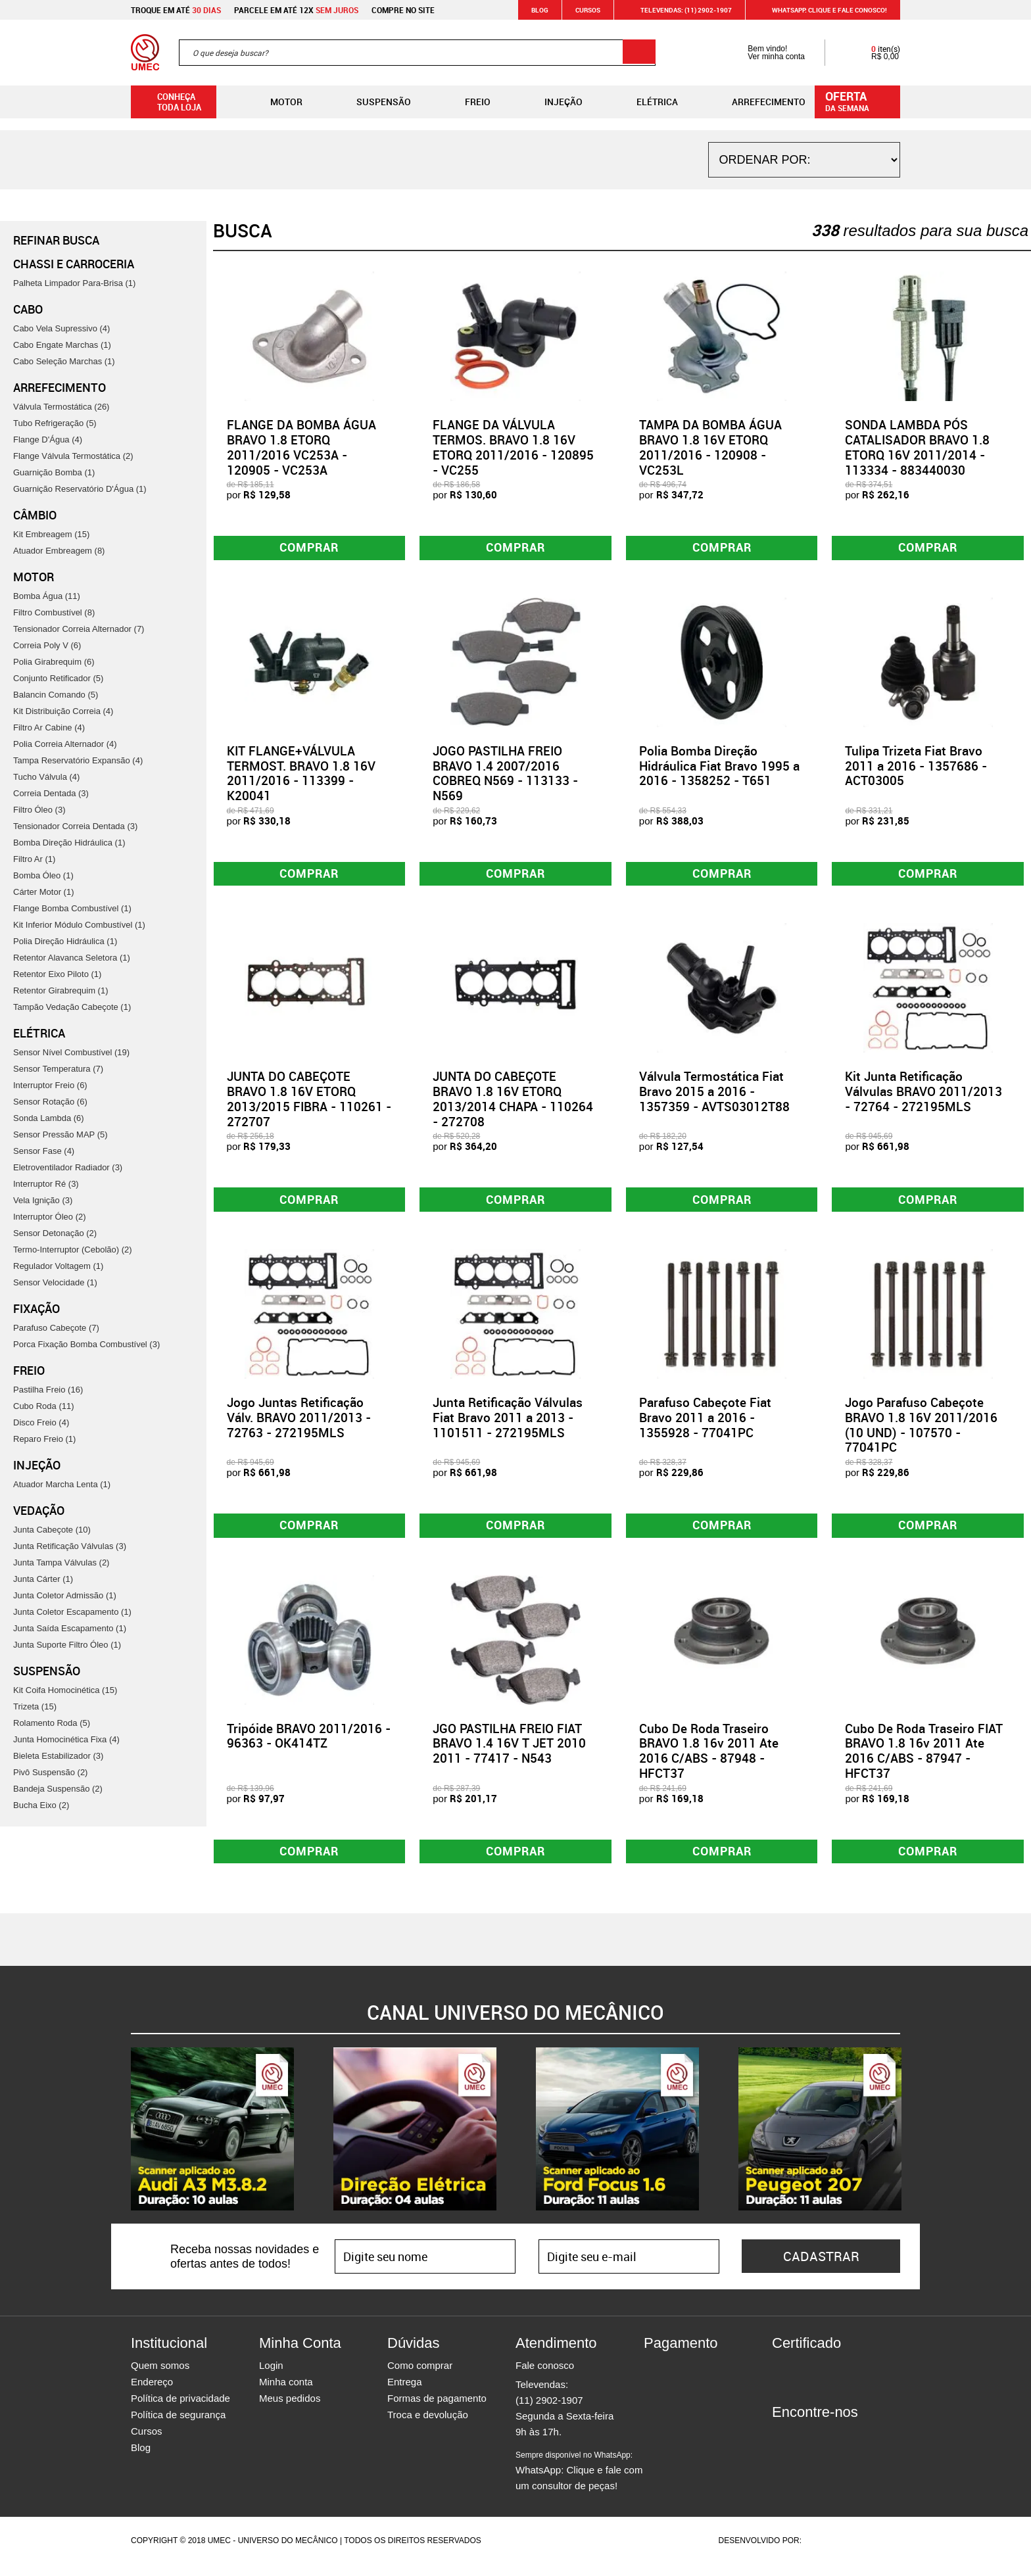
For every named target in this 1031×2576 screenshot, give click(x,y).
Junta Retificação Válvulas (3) (69, 1546)
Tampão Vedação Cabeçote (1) (72, 1007)
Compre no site (403, 10)
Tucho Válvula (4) (46, 777)
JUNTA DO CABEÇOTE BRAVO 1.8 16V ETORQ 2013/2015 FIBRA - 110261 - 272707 (309, 1103)
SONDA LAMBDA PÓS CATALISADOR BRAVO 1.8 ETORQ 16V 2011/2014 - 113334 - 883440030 (917, 447)
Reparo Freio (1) (44, 1439)
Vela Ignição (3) (42, 1200)
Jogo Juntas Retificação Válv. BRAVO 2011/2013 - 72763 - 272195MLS (299, 1424)
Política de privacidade (180, 2410)
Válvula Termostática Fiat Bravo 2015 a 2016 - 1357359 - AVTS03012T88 (714, 1096)
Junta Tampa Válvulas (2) (61, 1562)
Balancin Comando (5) (55, 695)
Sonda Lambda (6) (48, 1118)
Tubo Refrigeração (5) (55, 423)
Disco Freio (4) (41, 1422)
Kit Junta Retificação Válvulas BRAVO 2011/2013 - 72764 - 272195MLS (923, 1096)
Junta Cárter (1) (43, 1579)
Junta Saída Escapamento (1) (69, 1628)
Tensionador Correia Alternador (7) (78, 629)
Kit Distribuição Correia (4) (63, 711)
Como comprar (419, 2377)
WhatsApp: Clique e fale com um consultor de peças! (579, 2482)
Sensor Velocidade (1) (55, 1282)
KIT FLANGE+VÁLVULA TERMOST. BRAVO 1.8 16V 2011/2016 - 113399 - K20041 (301, 775)
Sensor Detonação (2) (55, 1233)
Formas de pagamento (437, 2410)
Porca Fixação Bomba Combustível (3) (86, 1344)
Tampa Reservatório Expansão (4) (78, 760)
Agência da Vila (826, 2552)
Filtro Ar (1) (34, 859)
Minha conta (286, 2393)
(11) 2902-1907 (549, 2412)
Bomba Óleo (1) (43, 875)
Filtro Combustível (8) (54, 612)
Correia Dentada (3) (51, 793)
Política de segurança (178, 2426)
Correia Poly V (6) (47, 645)
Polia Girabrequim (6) (54, 662)
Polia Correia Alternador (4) (65, 744)
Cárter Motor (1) (43, 892)
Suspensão (373, 101)
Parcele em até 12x (296, 10)
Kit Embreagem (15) (51, 534)
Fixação (36, 1308)
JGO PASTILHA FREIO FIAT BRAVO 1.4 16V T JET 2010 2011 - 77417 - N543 (509, 1753)
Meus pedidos (289, 2410)
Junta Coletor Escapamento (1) (72, 1612)
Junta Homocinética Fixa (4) (66, 1739)
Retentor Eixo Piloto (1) (57, 974)
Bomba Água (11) (46, 596)
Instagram (805, 2448)
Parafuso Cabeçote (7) (56, 1328)
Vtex (875, 2552)
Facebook (782, 2448)
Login (271, 2377)
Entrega (404, 2393)
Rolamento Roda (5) (51, 1723)
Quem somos (160, 2377)
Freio (467, 101)
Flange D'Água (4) (47, 439)
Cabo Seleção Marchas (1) (64, 361)
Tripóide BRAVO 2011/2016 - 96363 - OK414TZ (309, 1745)
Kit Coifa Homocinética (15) (65, 1690)
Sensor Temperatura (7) (58, 1069)
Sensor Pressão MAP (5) (60, 1134)
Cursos (587, 9)
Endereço (152, 2393)
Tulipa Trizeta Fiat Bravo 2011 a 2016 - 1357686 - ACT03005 (916, 768)
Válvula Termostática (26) (61, 407)
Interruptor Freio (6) (50, 1085)
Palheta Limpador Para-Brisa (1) (74, 283)
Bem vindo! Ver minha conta (763, 52)
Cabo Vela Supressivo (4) (61, 328)
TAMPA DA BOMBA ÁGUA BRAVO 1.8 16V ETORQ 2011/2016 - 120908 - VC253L (710, 447)
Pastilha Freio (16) (48, 1390)
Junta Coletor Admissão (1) (64, 1595)
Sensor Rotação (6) (50, 1102)
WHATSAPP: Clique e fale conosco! (821, 10)
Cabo (28, 309)
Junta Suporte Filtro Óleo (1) (67, 1645)
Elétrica (646, 101)
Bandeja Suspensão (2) (58, 1789)
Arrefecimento (758, 101)
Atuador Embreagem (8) (59, 551)
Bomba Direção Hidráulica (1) (69, 842)
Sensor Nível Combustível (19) (71, 1052)
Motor (275, 101)
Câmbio (35, 515)
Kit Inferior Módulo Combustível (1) (79, 925)
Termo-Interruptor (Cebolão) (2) (72, 1249)
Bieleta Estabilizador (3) (58, 1756)
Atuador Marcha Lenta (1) (61, 1484)
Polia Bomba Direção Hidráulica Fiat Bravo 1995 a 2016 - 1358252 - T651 (719, 768)
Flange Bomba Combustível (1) (72, 908)
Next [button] (910, 2140)
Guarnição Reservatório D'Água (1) (80, 489)
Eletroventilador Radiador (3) (67, 1167)
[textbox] (417, 52)
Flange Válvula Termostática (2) (73, 456)
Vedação (38, 1510)
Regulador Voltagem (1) (58, 1266)
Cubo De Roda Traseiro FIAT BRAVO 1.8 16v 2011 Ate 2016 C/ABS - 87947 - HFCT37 (924, 1760)
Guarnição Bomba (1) (54, 472)
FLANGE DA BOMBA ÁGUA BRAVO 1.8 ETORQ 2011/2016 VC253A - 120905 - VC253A (301, 447)
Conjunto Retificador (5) (58, 678)
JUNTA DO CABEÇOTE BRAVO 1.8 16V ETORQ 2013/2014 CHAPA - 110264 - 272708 (513, 1103)
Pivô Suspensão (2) (50, 1772)
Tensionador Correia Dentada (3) (75, 826)
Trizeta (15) (35, 1706)
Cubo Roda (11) (43, 1406)
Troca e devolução (427, 2426)
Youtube (851, 2448)
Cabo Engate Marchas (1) (62, 345)
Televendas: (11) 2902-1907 (678, 10)
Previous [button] (121, 2140)
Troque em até (176, 10)
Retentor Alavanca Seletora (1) (71, 958)
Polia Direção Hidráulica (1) (65, 941)
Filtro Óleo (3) (39, 810)
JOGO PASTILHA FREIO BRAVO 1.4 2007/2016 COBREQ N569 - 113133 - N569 (505, 775)
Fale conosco (545, 2377)
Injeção (553, 101)
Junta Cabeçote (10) (52, 1530)
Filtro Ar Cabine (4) (49, 727)
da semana (859, 100)
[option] (212, 2140)
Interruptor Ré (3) (46, 1184)
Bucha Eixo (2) (41, 1805)
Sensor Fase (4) (43, 1151)
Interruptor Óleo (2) (49, 1217)
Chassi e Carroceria (73, 264)
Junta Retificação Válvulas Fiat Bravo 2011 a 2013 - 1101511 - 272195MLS (508, 1424)
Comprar (309, 549)
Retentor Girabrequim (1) (60, 990)
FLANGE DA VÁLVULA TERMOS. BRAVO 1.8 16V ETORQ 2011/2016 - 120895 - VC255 (513, 447)
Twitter (828, 2448)
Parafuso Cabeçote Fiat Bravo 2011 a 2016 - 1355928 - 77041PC (705, 1424)
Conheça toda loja (169, 102)
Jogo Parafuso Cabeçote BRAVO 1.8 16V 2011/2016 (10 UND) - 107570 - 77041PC (921, 1431)
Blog (539, 9)
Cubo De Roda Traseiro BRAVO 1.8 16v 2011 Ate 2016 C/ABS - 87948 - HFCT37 (709, 1760)
